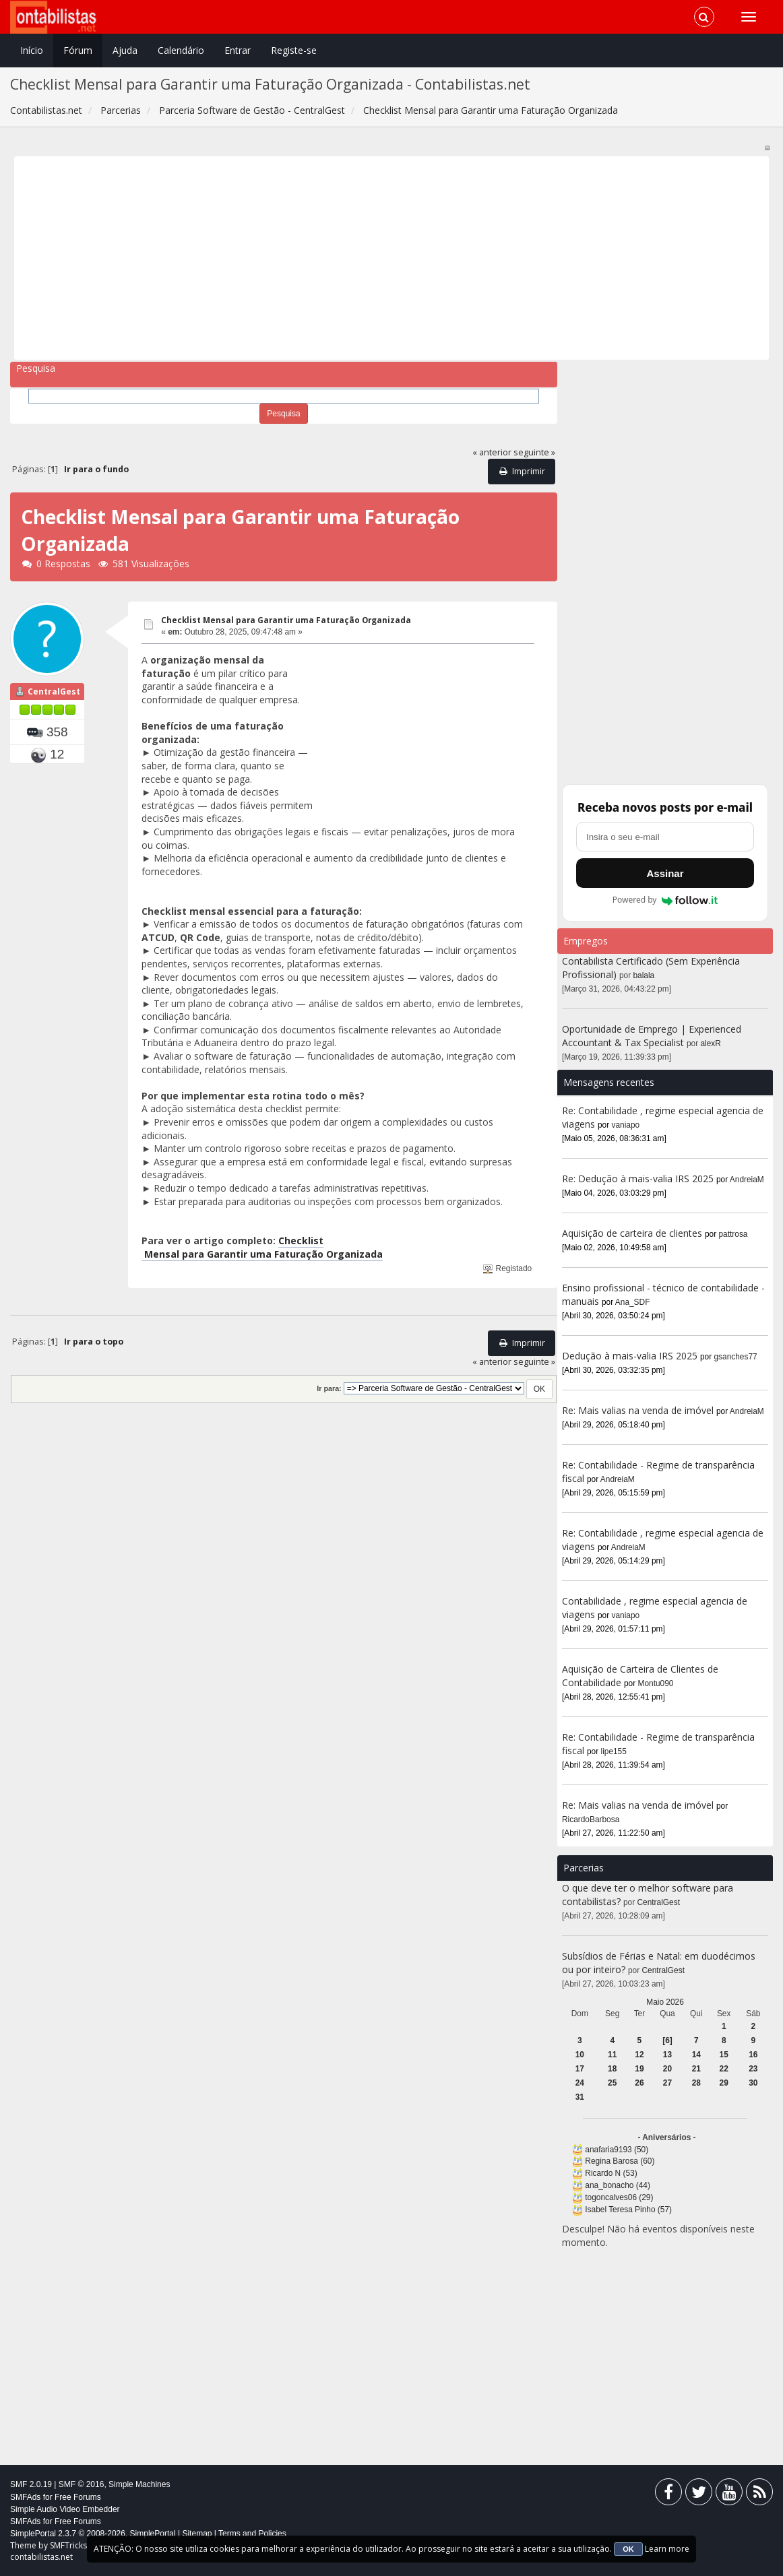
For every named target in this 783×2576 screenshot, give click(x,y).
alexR (711, 1043)
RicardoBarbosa (590, 1819)
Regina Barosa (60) (619, 2161)
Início (31, 50)
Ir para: (329, 1388)
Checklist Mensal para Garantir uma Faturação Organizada (286, 620)
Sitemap (197, 2533)
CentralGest (54, 691)
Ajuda (125, 50)
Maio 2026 (665, 2002)
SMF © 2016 (81, 2484)
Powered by (665, 900)
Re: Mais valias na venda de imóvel (638, 1410)
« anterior (491, 452)
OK (628, 2549)
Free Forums (78, 2497)
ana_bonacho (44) (617, 2185)
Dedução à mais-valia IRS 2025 (629, 1355)
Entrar (237, 50)
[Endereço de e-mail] (665, 836)
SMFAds (25, 2497)
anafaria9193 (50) (616, 2149)
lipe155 (614, 1751)
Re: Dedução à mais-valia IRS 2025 (638, 1178)
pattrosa (733, 1234)
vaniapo (626, 1125)
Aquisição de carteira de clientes (633, 1233)
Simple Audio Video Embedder (65, 2509)
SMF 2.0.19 (31, 2484)
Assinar (664, 873)
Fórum (77, 50)
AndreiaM (747, 1179)
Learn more (667, 2548)
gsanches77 (735, 1356)
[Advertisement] (392, 258)
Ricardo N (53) (611, 2173)
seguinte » (534, 452)
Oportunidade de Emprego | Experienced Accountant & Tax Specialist (651, 1036)
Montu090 (656, 1683)
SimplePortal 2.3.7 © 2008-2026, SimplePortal (93, 2533)
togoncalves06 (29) (619, 2197)
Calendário (181, 50)
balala (644, 975)
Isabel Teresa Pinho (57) (628, 2209)
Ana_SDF (632, 1302)
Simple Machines (139, 2484)
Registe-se (294, 50)
